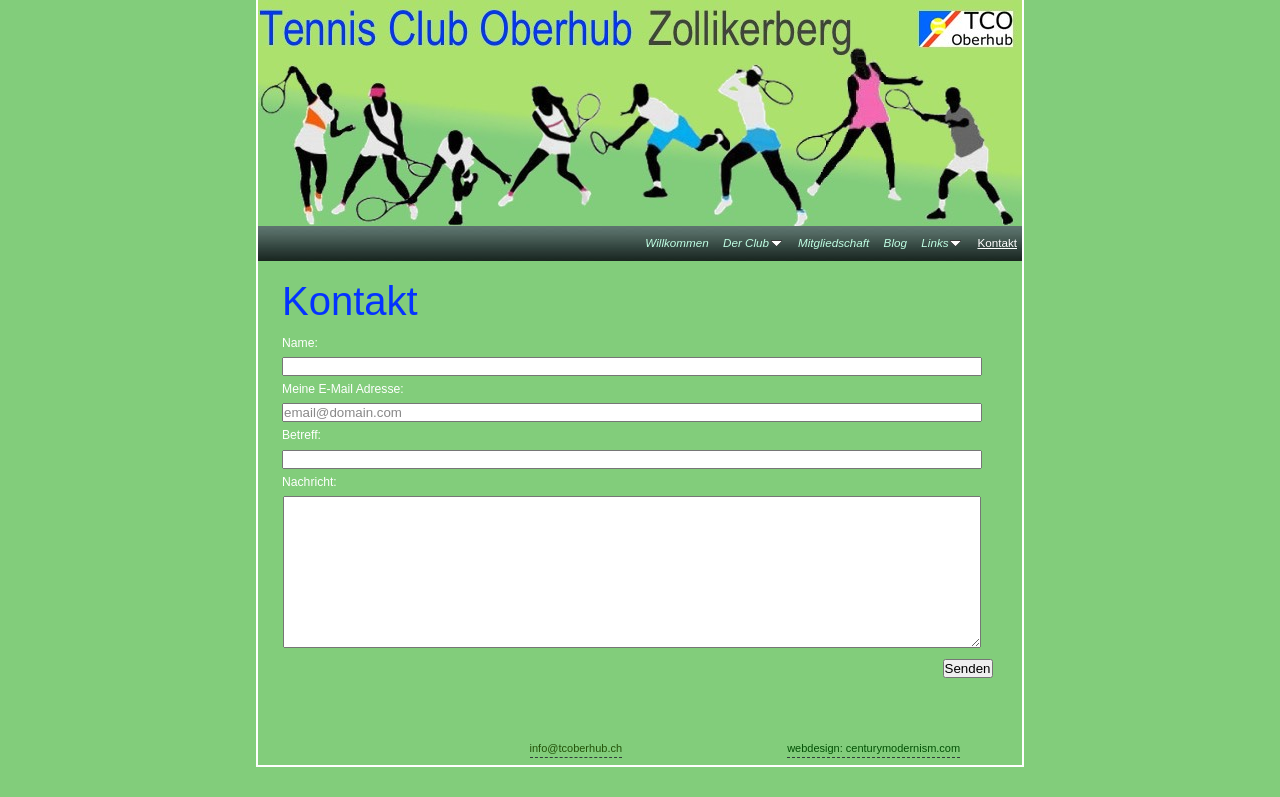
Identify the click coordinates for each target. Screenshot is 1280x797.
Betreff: (301, 435)
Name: (300, 343)
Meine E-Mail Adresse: (343, 389)
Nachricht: (309, 482)
